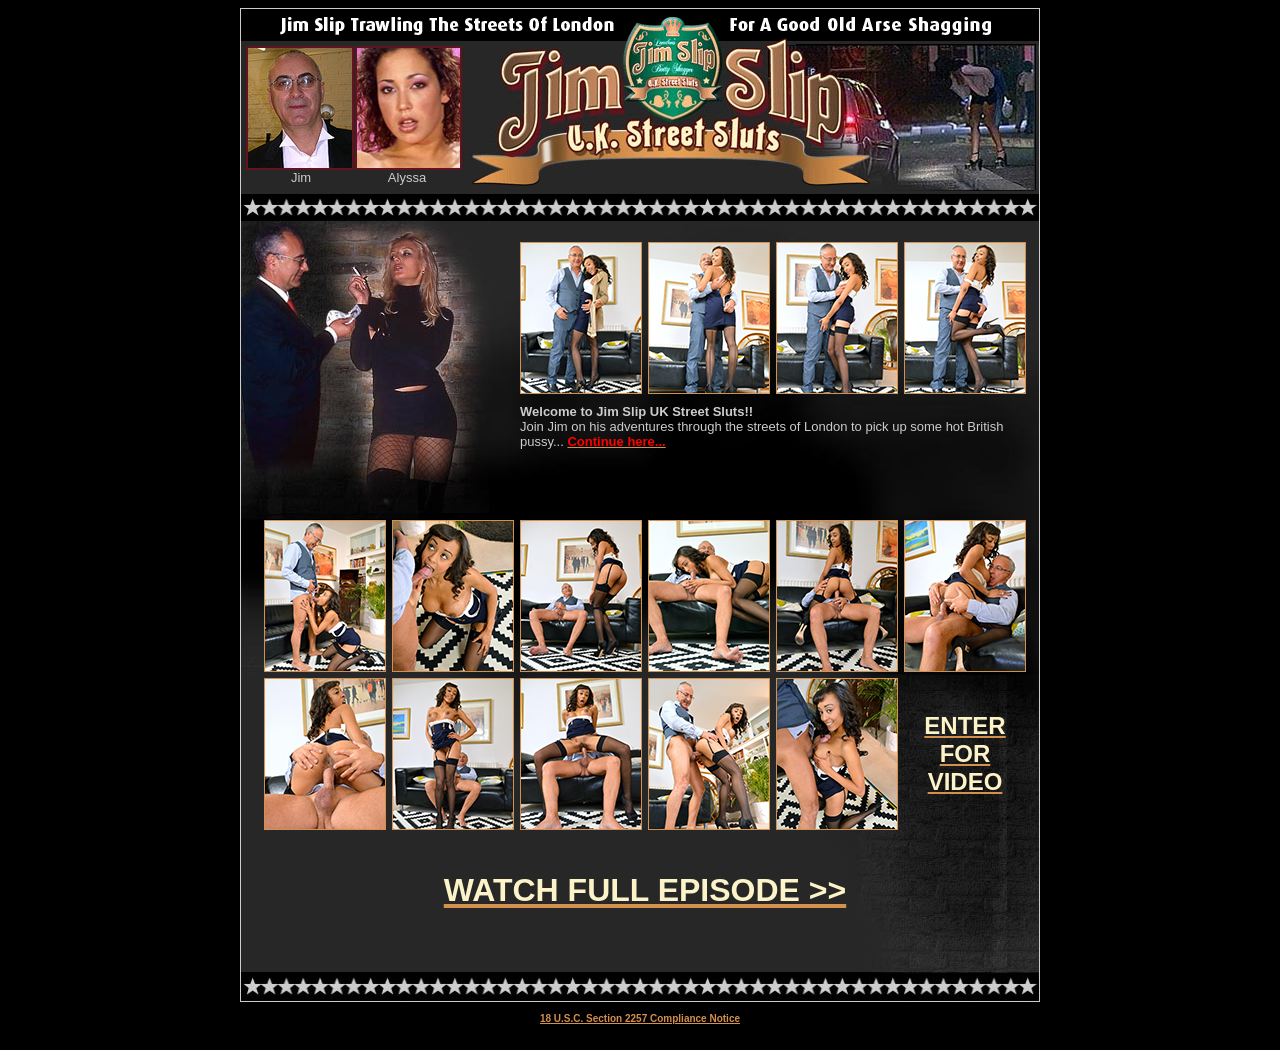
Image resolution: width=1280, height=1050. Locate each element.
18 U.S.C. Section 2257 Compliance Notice (640, 1018)
